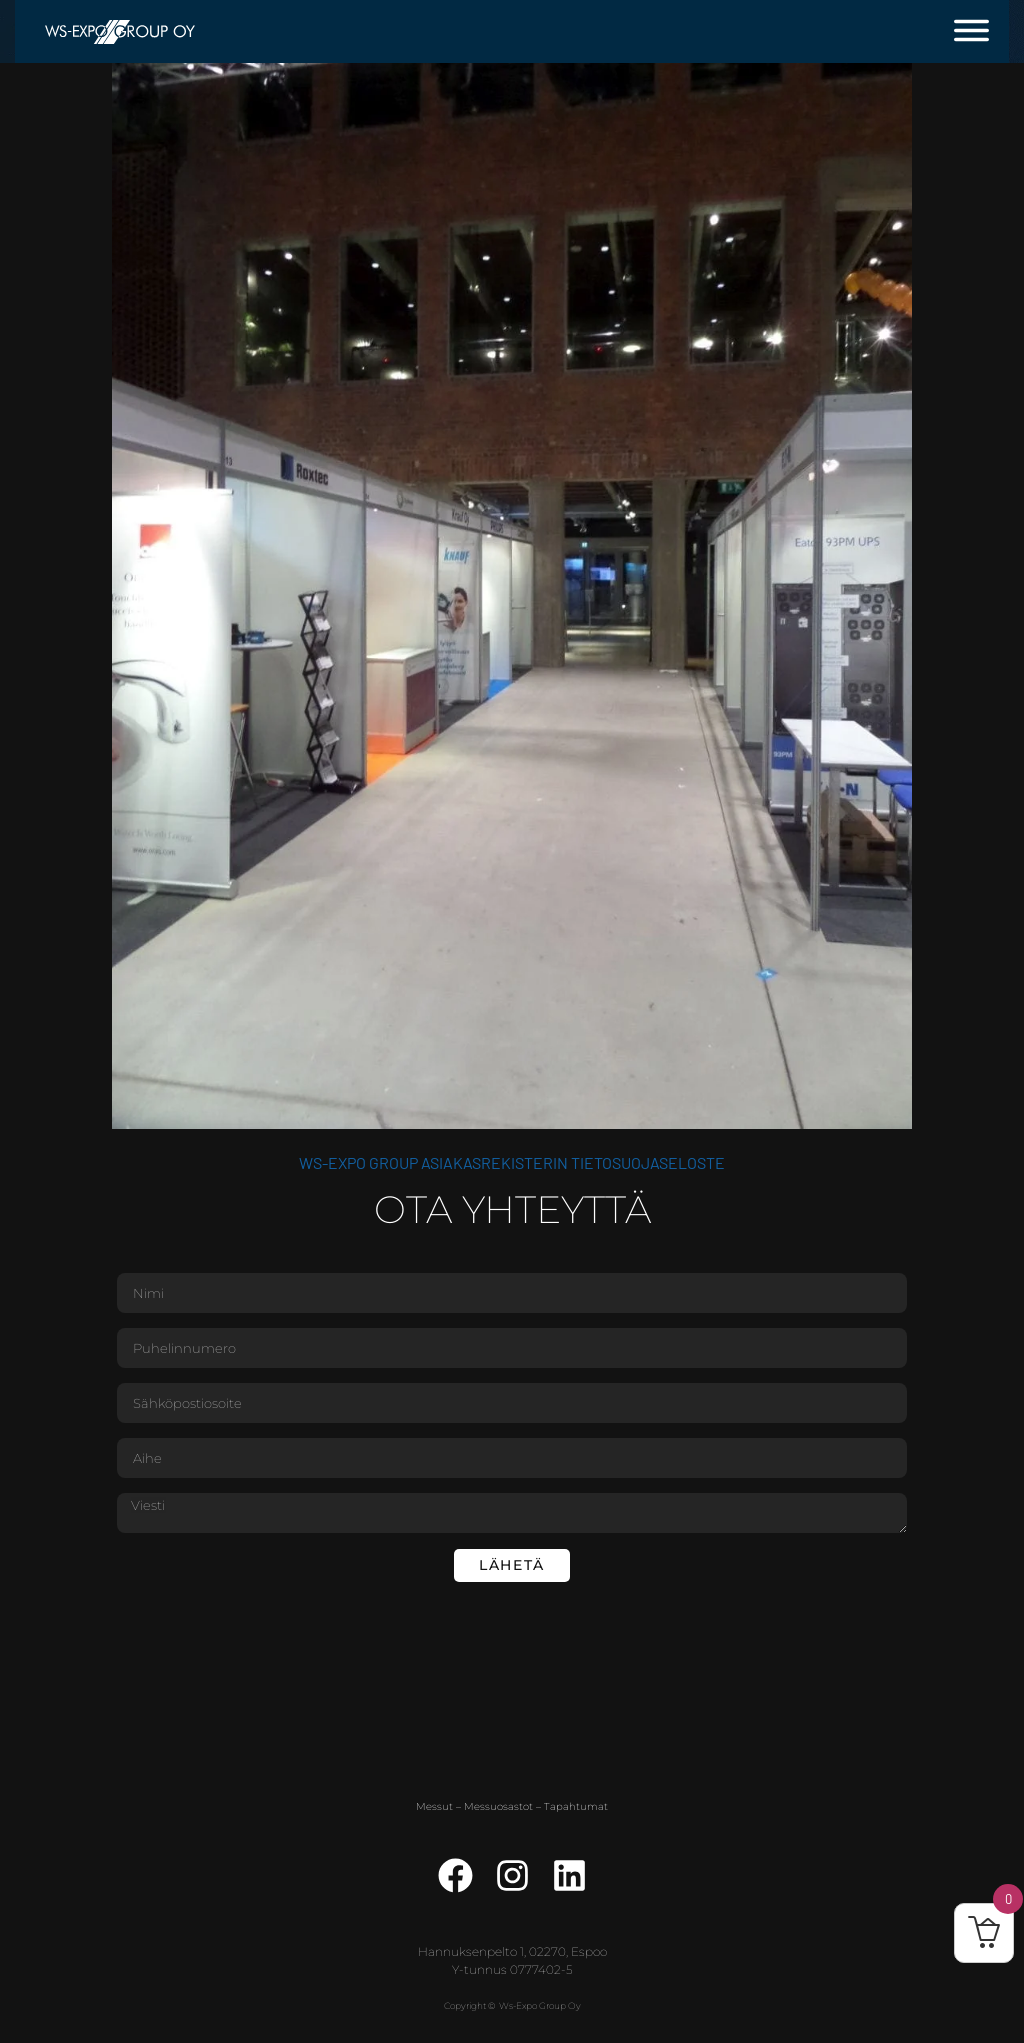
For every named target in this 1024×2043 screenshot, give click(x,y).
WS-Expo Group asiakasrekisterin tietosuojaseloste (512, 1162)
